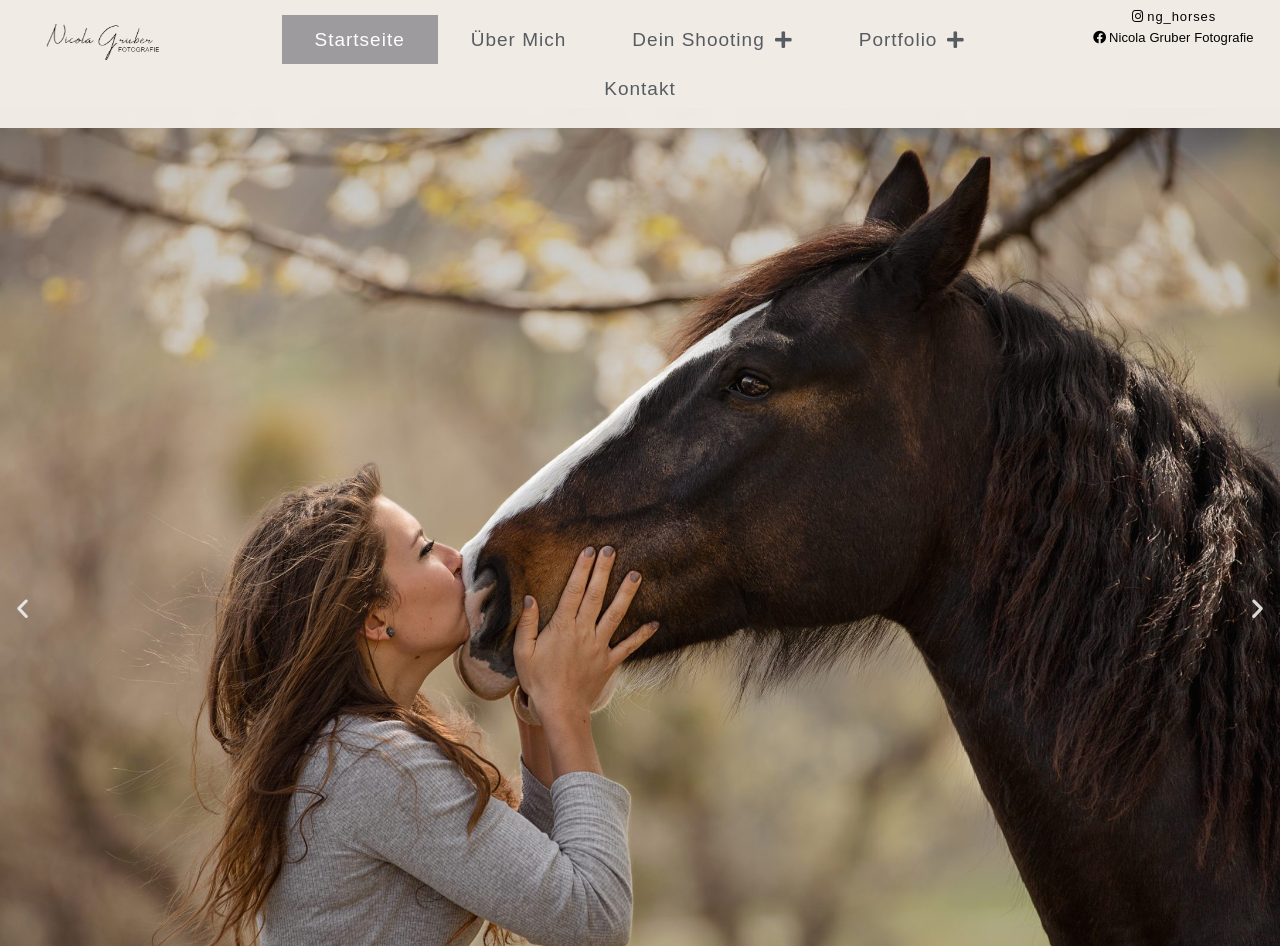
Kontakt (639, 88)
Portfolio (912, 39)
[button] (22, 608)
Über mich (519, 39)
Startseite (360, 39)
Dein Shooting (712, 39)
